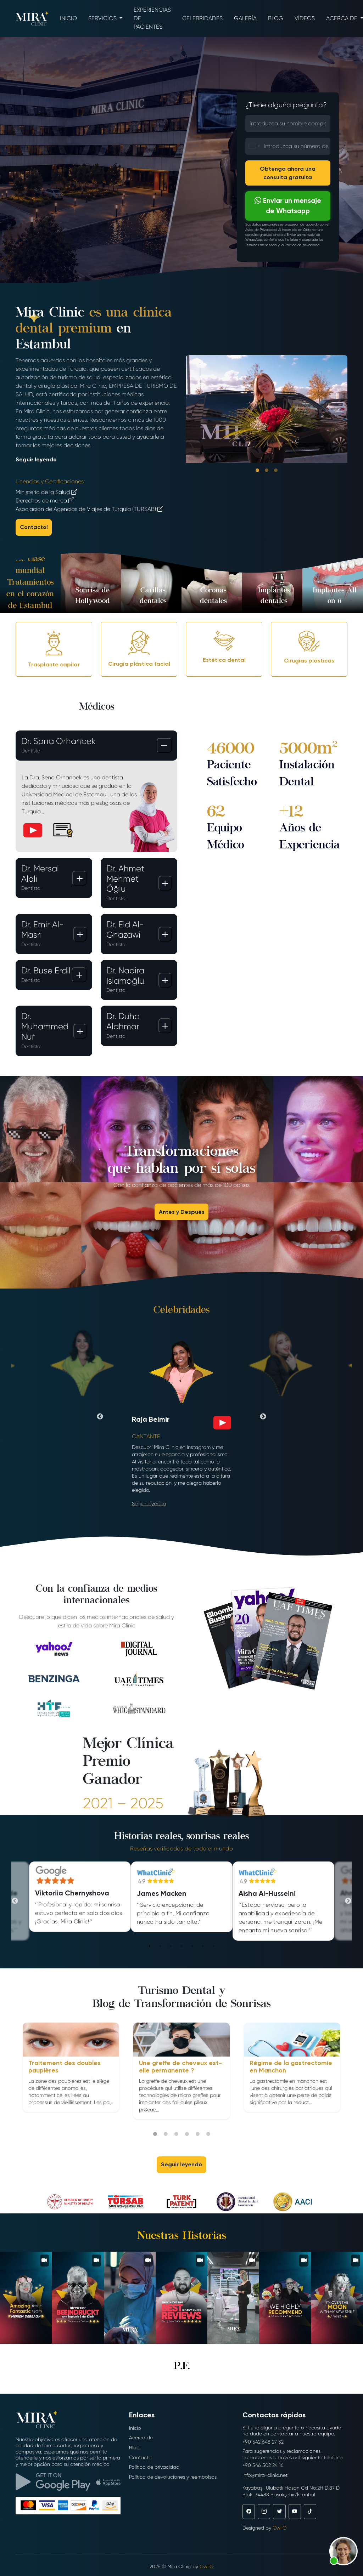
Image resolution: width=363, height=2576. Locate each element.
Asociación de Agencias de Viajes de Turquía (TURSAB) (89, 509)
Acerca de (141, 2437)
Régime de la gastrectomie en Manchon (291, 2067)
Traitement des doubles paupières (64, 2067)
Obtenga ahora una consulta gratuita (287, 173)
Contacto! (34, 527)
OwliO (279, 2528)
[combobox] (254, 146)
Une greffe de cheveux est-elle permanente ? (180, 2067)
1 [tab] (149, 1946)
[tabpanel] (182, 1896)
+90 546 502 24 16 (263, 2465)
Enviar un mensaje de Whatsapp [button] (288, 206)
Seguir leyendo (36, 459)
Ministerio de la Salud (46, 492)
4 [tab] (181, 1946)
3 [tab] (170, 1946)
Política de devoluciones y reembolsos (173, 2477)
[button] (343, 2551)
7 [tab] (213, 1946)
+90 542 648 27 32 (263, 2442)
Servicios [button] (103, 18)
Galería (245, 18)
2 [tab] (160, 1946)
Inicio (68, 18)
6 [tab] (202, 1946)
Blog (275, 18)
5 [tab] (192, 1946)
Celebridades (202, 18)
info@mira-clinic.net (264, 2475)
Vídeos (305, 18)
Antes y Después (182, 1212)
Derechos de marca (45, 500)
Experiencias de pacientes (152, 18)
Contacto (140, 2457)
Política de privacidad (154, 2467)
